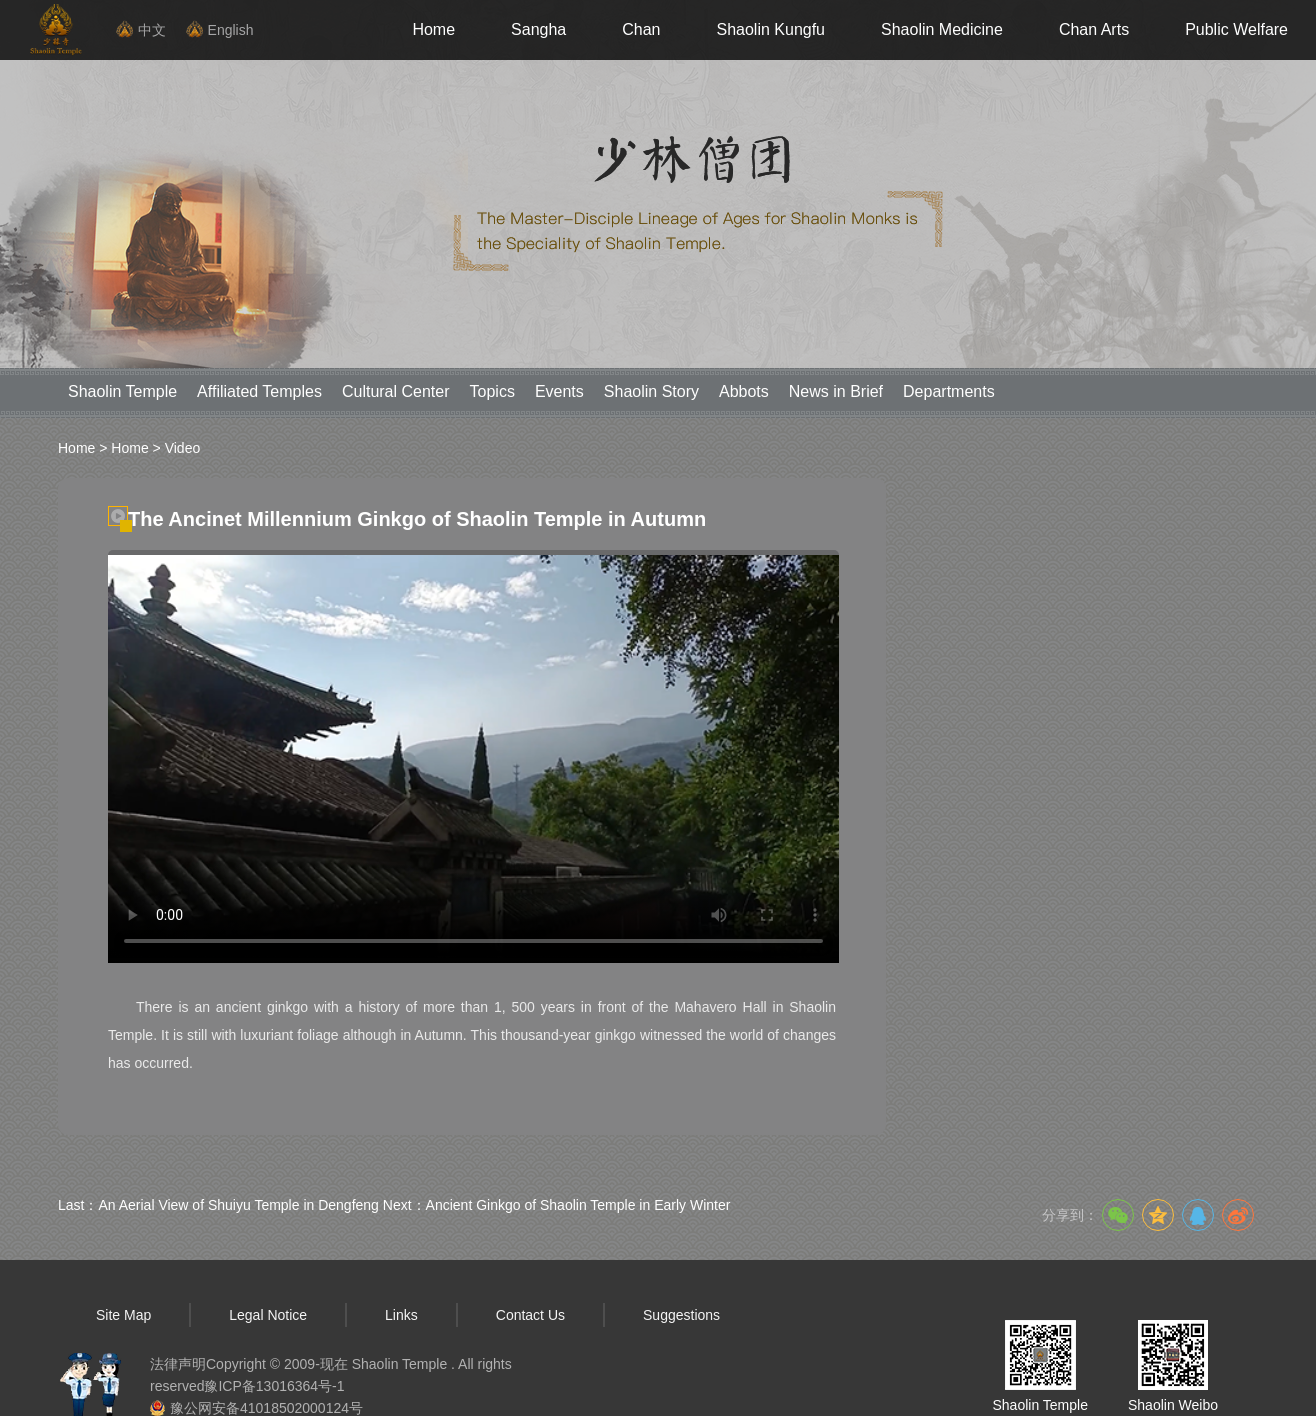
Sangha (538, 29)
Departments (949, 391)
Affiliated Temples (259, 391)
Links (401, 1315)
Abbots (744, 391)
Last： (218, 1205)
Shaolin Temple (122, 391)
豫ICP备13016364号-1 (274, 1386)
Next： (557, 1205)
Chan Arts (1094, 29)
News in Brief (836, 391)
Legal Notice (268, 1315)
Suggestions (681, 1315)
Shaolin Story (651, 391)
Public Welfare (1236, 29)
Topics (492, 391)
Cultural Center (396, 391)
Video (183, 448)
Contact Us (530, 1315)
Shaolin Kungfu (770, 29)
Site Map (123, 1315)
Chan (641, 29)
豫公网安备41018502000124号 (266, 1408)
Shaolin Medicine (942, 29)
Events (559, 391)
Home (433, 29)
